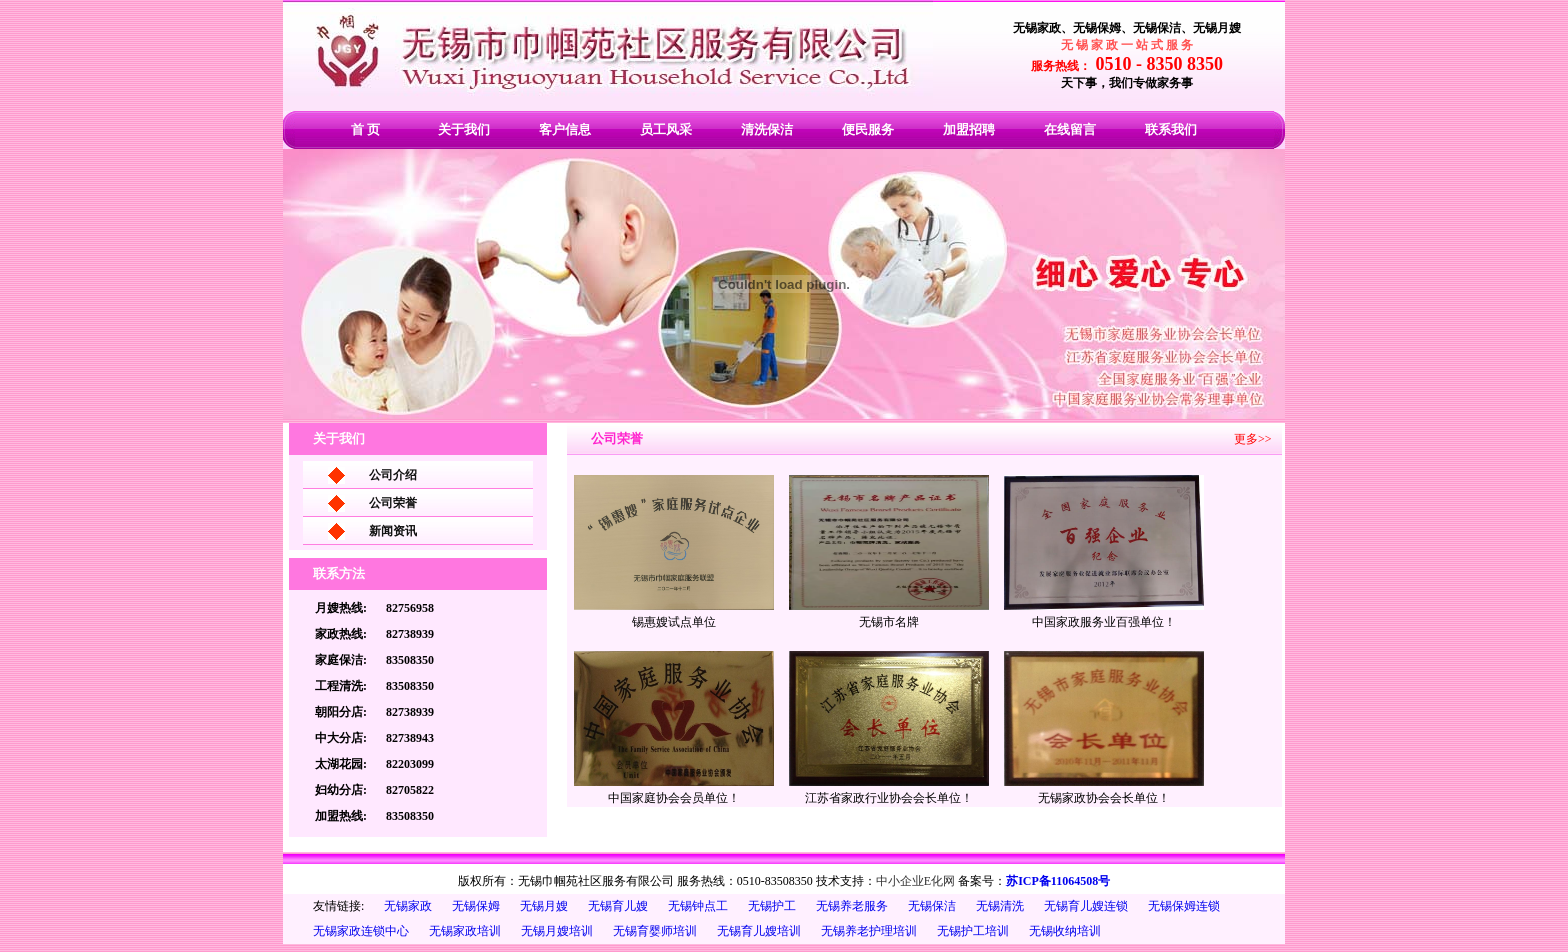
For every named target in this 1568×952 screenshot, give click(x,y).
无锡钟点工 (698, 906)
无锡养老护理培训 (869, 931)
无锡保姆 (476, 906)
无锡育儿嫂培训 (759, 931)
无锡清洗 (1000, 906)
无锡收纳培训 (1065, 931)
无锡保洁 (932, 906)
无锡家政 (408, 906)
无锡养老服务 (852, 906)
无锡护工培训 (973, 931)
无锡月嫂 (544, 906)
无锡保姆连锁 (1184, 906)
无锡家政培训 (465, 931)
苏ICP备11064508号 (1058, 881)
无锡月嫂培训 (557, 931)
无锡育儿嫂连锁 (1086, 906)
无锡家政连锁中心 (361, 931)
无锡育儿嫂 (618, 906)
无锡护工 (772, 906)
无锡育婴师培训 (655, 931)
